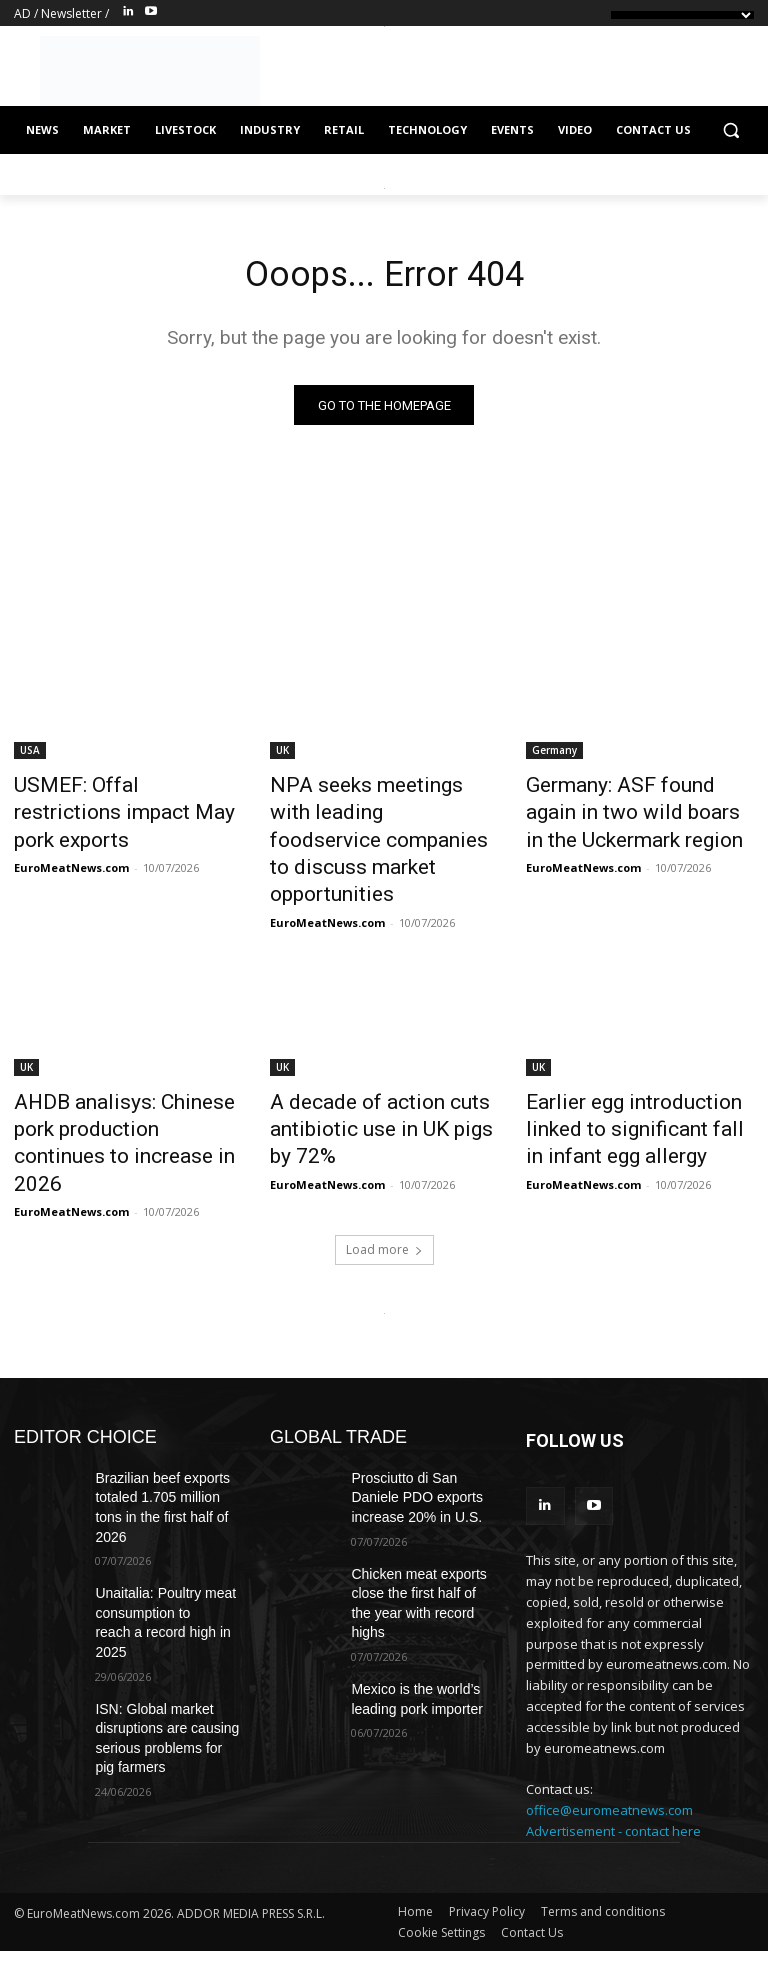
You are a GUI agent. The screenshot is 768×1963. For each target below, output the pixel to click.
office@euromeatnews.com (609, 1721)
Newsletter (71, 13)
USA (30, 755)
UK (282, 755)
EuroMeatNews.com (71, 834)
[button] (730, 130)
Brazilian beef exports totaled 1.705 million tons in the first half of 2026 (167, 1408)
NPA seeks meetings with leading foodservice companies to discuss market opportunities (381, 821)
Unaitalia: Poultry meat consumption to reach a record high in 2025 (168, 1495)
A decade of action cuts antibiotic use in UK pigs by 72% (370, 1079)
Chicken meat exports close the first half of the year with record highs (414, 1495)
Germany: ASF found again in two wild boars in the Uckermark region (634, 810)
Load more (384, 1163)
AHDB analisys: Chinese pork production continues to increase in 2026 (120, 1079)
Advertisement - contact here (613, 1741)
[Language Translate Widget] (682, 15)
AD (22, 13)
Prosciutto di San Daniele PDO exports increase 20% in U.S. (423, 1408)
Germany (554, 755)
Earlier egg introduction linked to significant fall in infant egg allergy (638, 1079)
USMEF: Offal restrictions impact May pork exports (109, 799)
